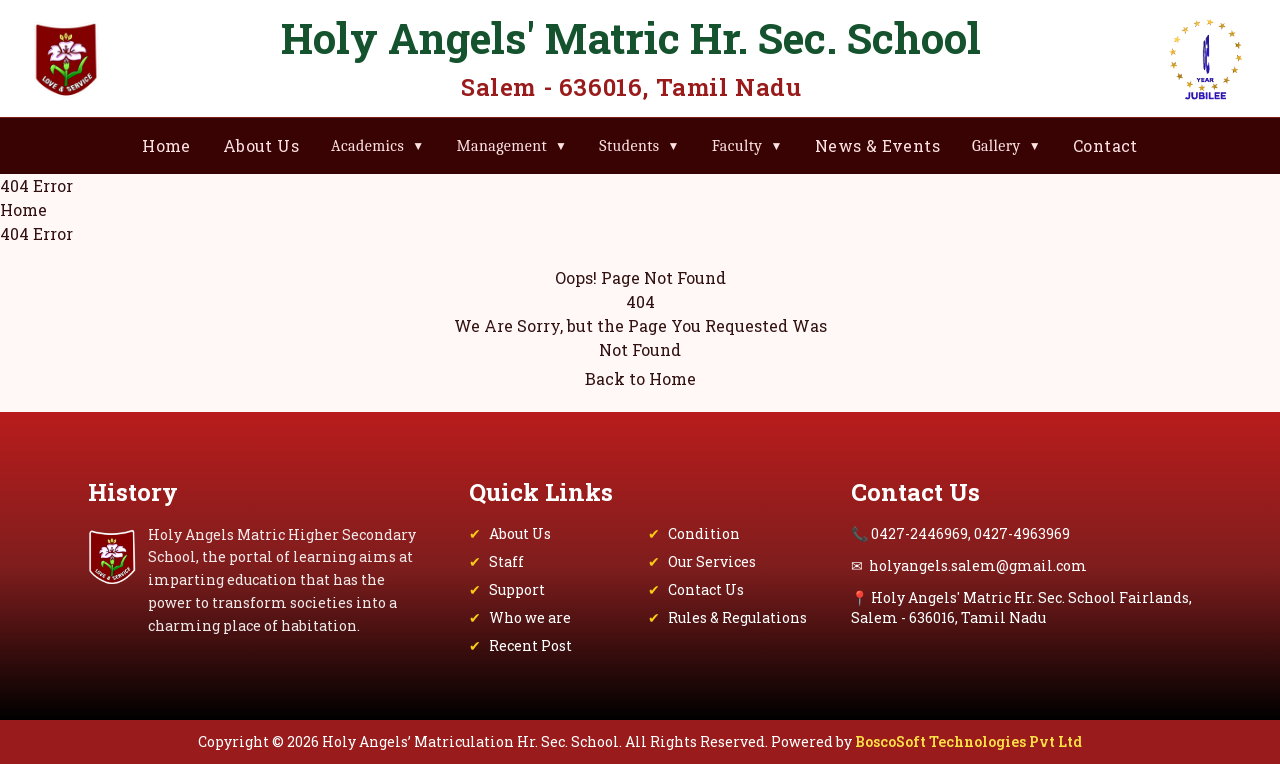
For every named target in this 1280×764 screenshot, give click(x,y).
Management (511, 146)
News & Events (877, 145)
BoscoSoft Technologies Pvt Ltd (968, 741)
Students (639, 146)
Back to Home (640, 378)
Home (166, 145)
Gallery (1006, 146)
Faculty (747, 146)
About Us (261, 145)
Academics (377, 146)
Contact (1105, 145)
